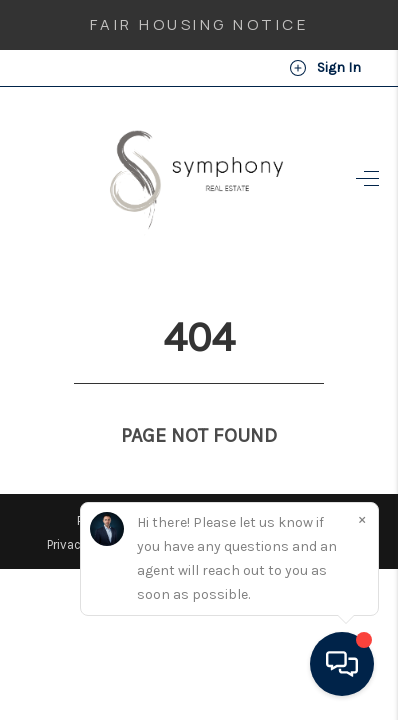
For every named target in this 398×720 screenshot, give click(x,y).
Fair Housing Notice (199, 24)
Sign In (325, 68)
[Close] (362, 519)
